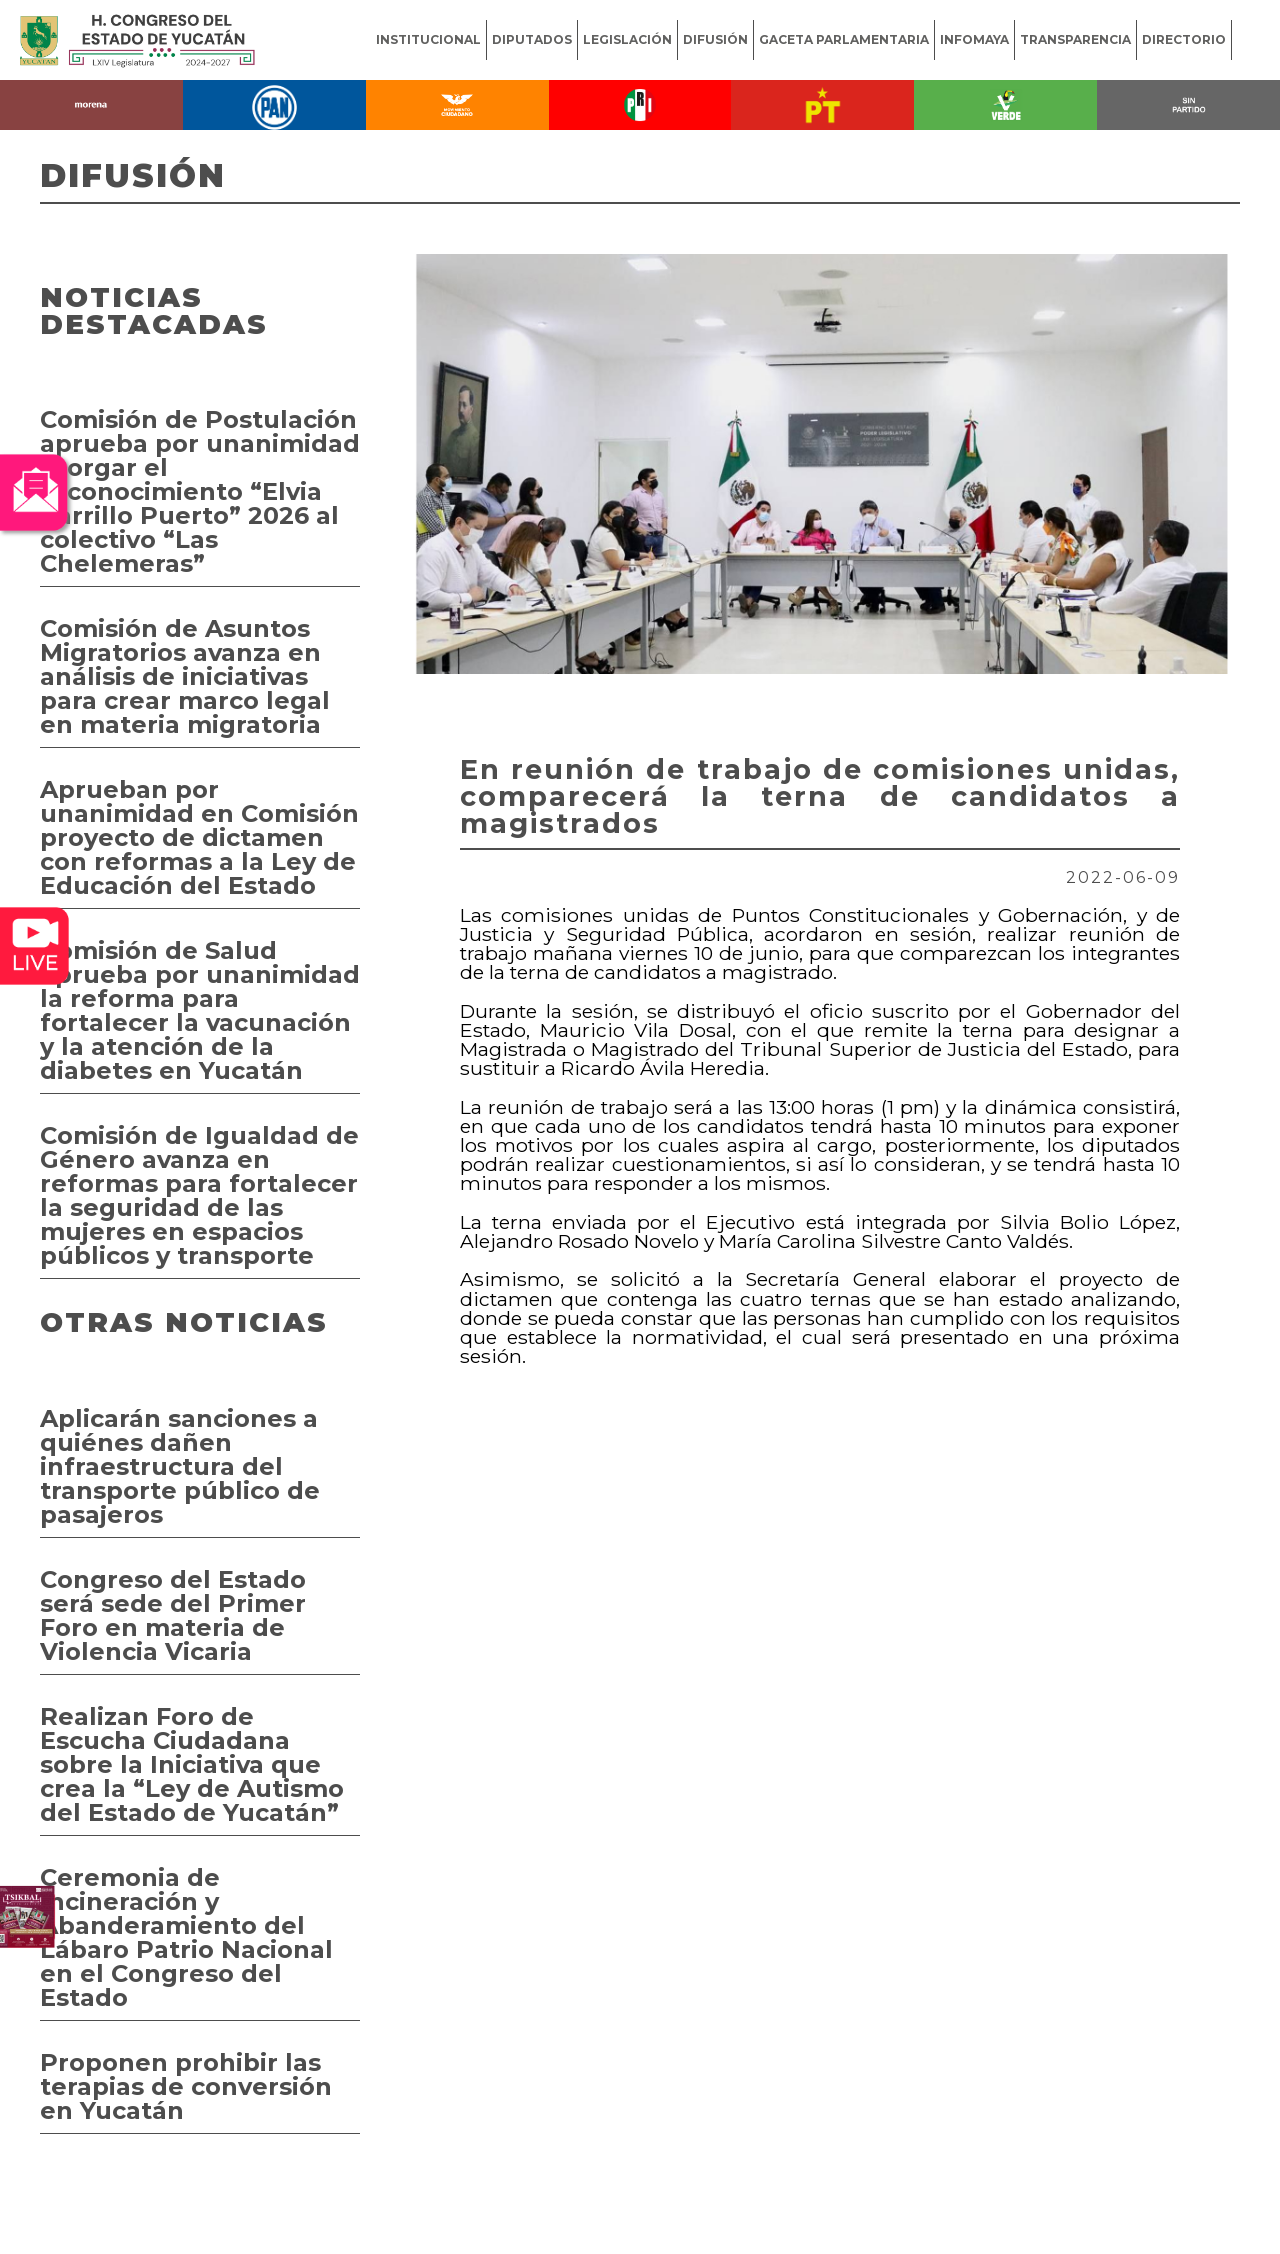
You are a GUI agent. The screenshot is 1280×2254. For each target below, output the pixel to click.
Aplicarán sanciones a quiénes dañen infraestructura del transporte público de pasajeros (180, 1466)
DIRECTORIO (1184, 39)
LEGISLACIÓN (627, 39)
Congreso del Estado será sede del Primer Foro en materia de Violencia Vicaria (173, 1615)
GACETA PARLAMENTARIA (844, 39)
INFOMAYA (974, 39)
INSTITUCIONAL (428, 39)
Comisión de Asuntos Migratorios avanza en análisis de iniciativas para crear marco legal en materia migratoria (185, 676)
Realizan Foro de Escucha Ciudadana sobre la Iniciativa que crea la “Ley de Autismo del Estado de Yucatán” (192, 1764)
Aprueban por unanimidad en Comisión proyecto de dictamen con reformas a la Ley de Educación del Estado (199, 837)
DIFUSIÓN (715, 39)
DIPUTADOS (532, 39)
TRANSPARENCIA (1075, 39)
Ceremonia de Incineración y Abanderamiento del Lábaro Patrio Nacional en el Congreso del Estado (186, 1937)
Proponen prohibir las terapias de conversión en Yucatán (186, 2086)
